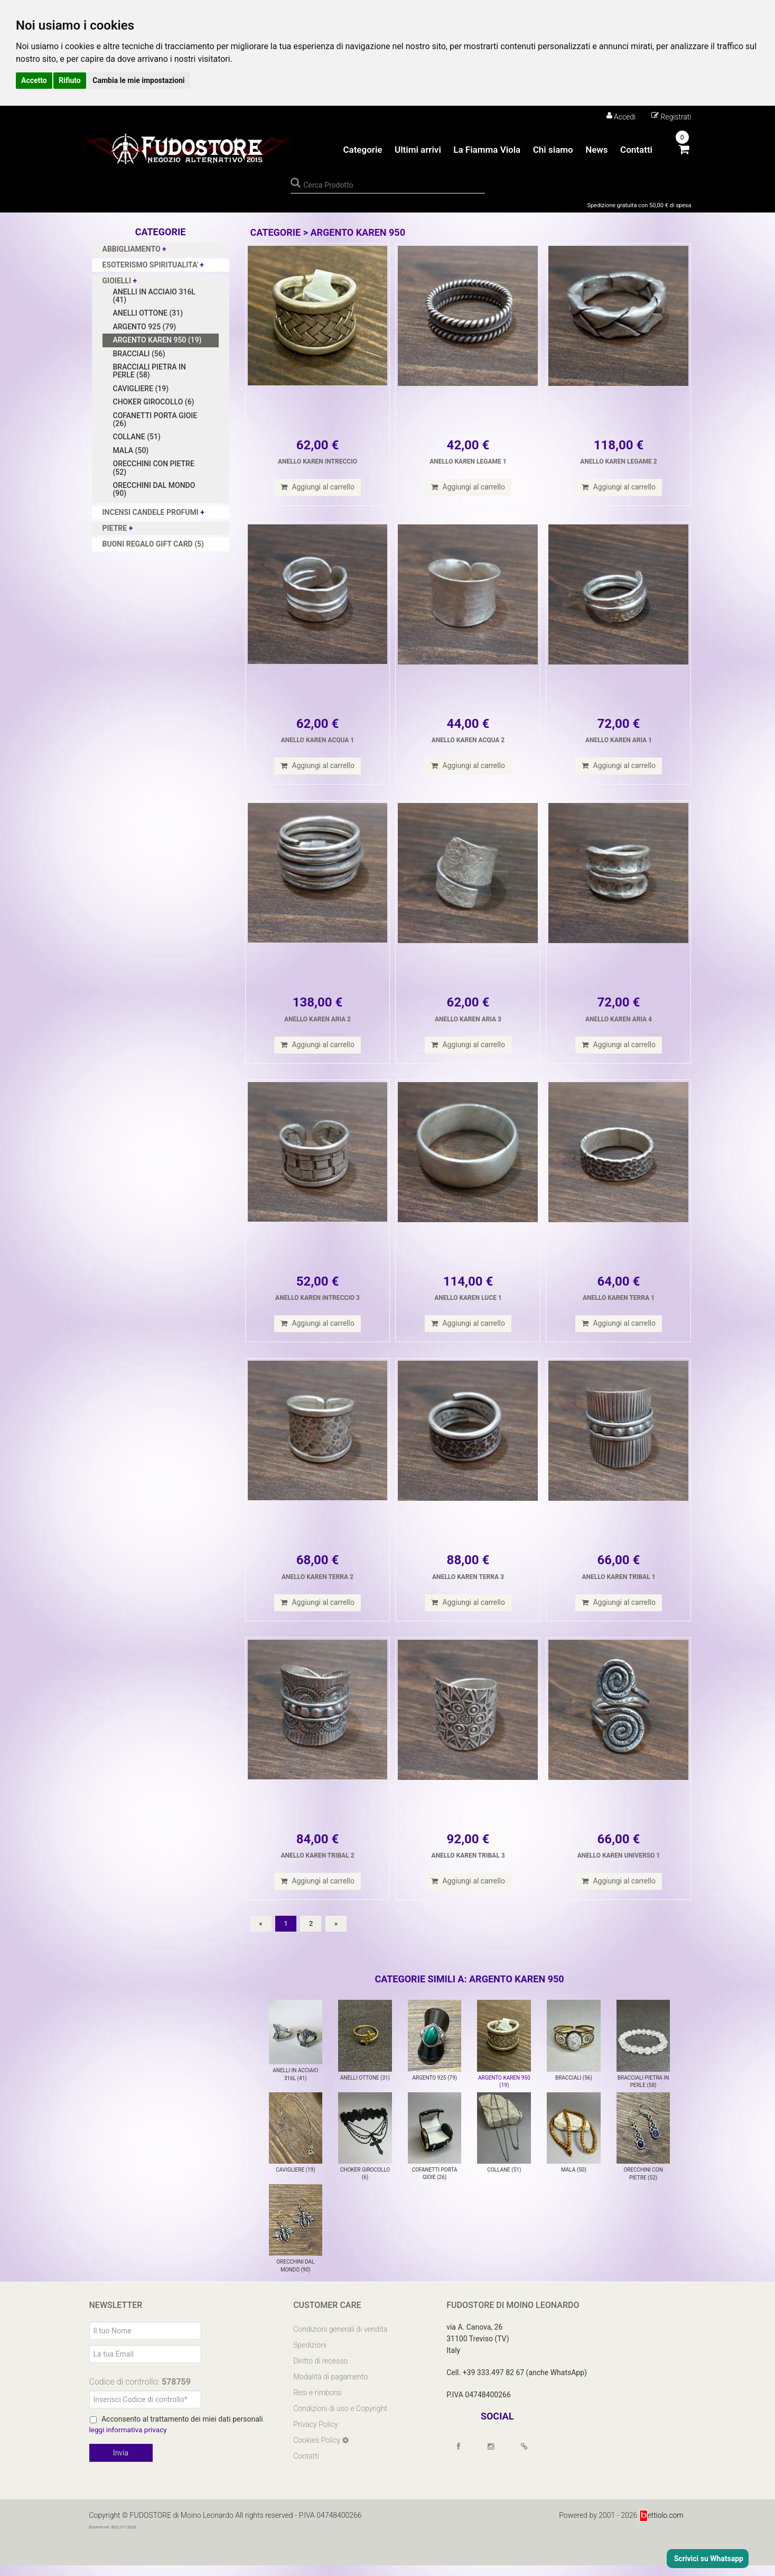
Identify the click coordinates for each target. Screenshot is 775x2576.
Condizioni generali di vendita (340, 2339)
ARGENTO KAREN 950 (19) (157, 340)
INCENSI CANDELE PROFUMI (151, 512)
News (596, 149)
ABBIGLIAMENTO (132, 249)
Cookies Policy (317, 2450)
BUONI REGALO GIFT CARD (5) (153, 544)
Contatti (636, 149)
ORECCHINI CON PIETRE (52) (153, 467)
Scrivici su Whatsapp (707, 2558)
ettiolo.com (660, 2526)
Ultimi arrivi (418, 149)
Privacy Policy (315, 2435)
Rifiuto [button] (70, 80)
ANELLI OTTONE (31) (148, 313)
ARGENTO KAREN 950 (357, 232)
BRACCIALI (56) (139, 353)
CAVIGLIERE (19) (141, 388)
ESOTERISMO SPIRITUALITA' (151, 265)
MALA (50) (131, 450)
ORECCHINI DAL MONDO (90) (154, 489)
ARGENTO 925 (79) (144, 326)
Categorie (362, 149)
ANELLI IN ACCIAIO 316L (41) (154, 296)
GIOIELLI (117, 280)
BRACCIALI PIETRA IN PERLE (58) (149, 371)
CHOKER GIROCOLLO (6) (153, 402)
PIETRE (115, 528)
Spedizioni (309, 2355)
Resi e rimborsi (317, 2403)
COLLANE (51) (137, 436)
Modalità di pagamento (330, 2387)
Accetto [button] (34, 80)
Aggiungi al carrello (318, 487)
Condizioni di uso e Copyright (340, 2419)
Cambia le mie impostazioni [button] (138, 80)
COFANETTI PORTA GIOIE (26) (155, 419)
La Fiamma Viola (486, 149)
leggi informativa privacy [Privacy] (129, 2440)
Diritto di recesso (320, 2371)
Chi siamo (553, 149)
